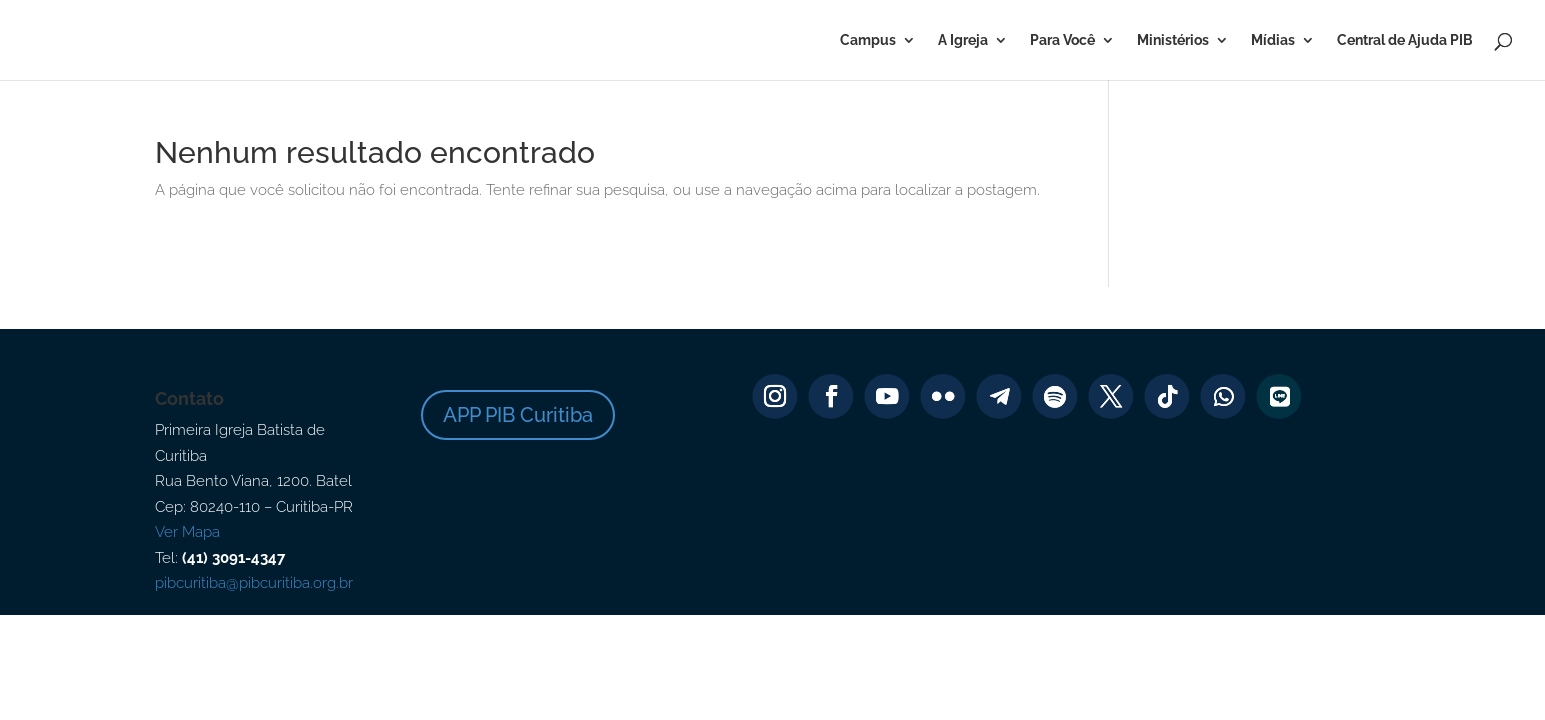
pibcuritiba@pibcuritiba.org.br (254, 583)
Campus (868, 40)
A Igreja (963, 40)
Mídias (1273, 40)
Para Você (1062, 40)
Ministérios (1173, 40)
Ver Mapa (187, 532)
